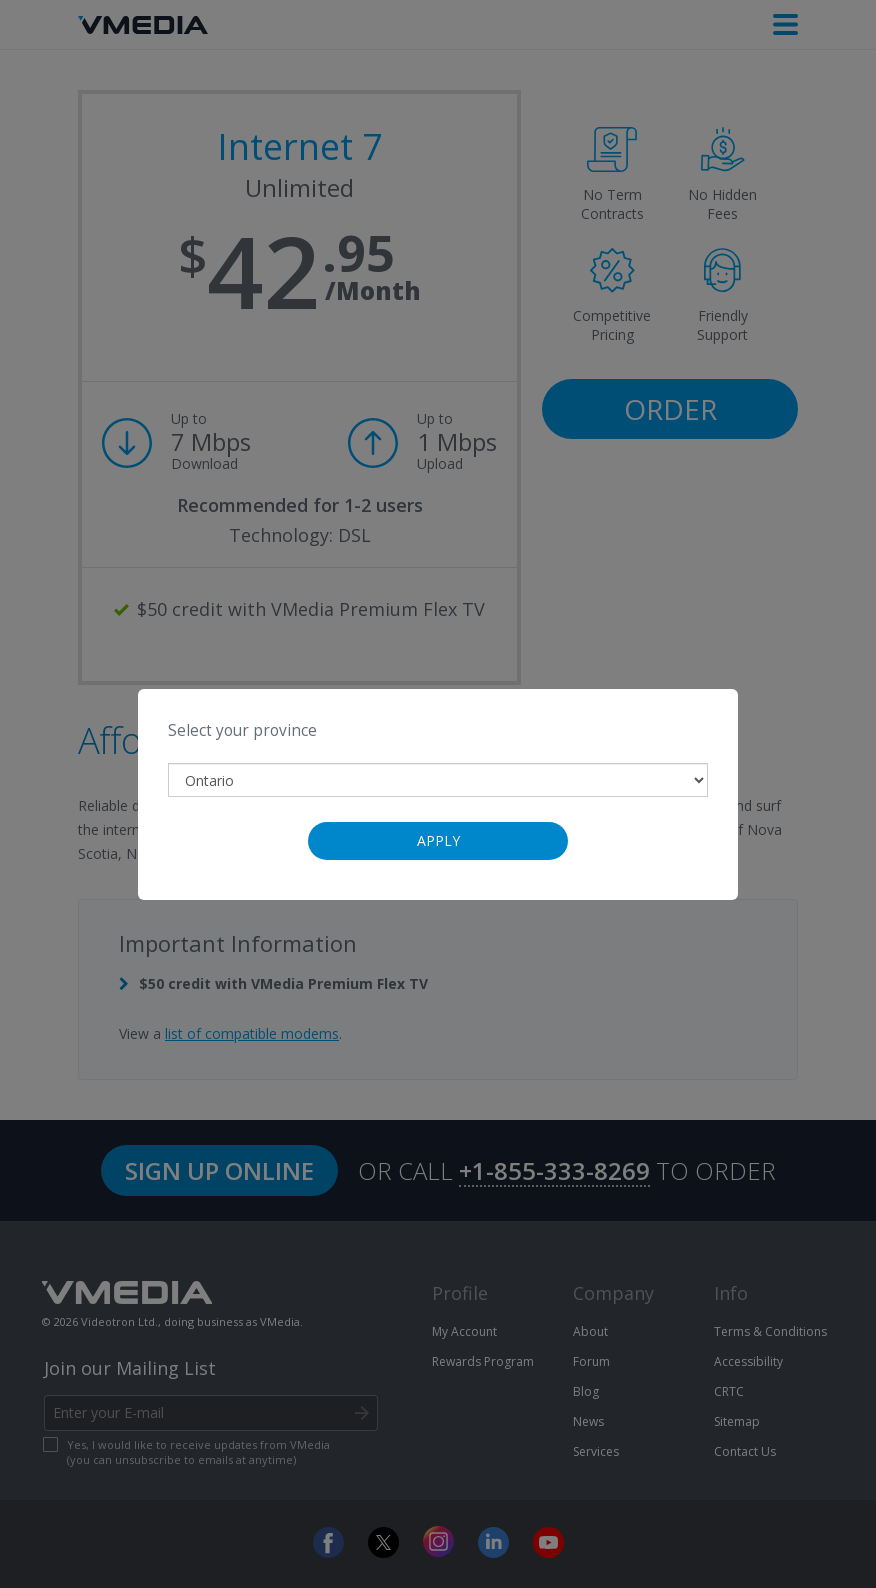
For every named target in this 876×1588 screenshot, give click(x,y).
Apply (438, 840)
